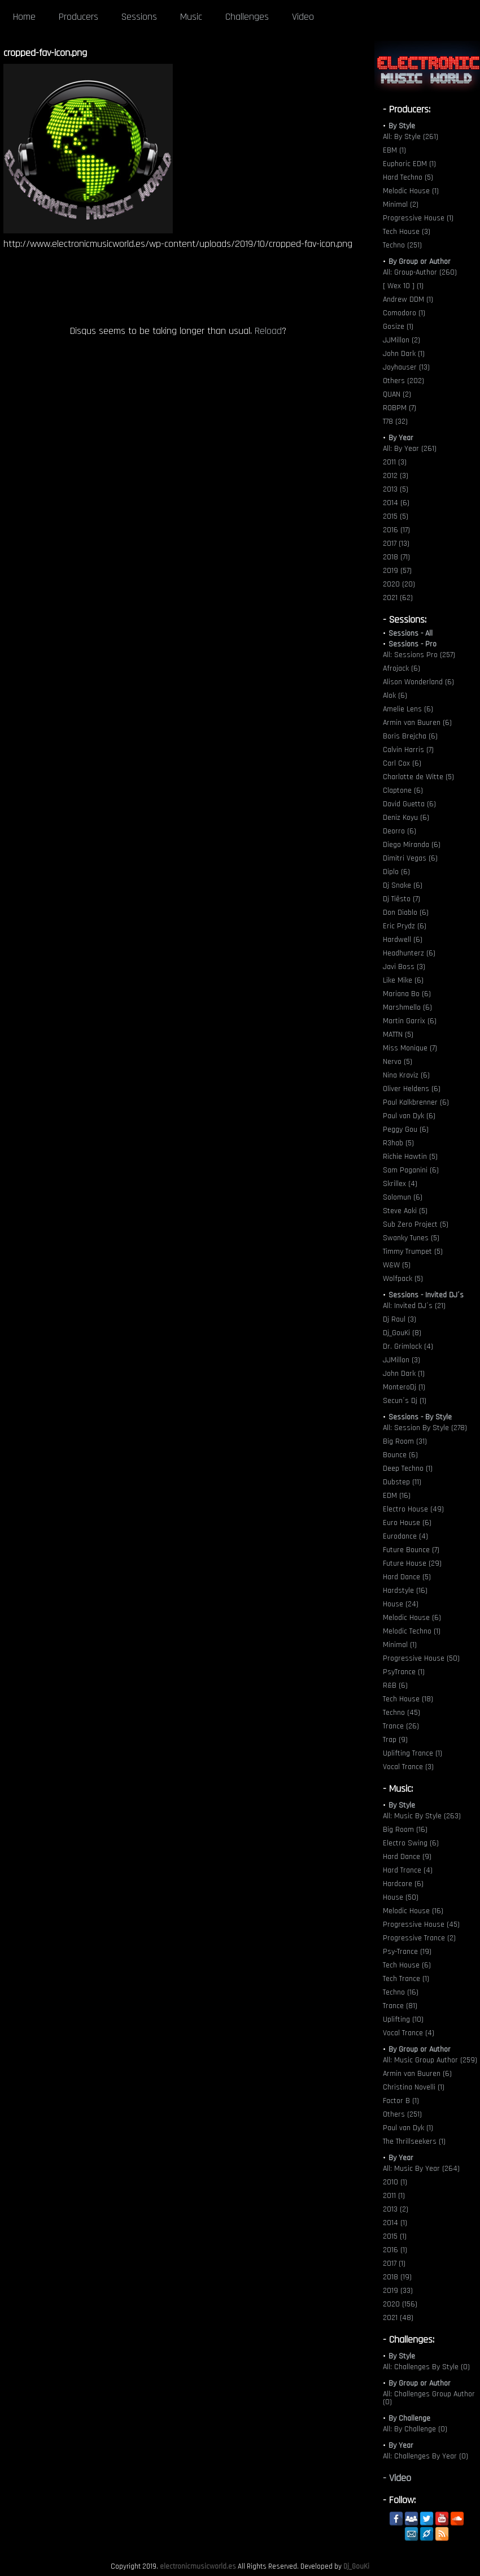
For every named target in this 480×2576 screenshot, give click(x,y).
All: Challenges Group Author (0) (429, 2398)
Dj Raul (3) (399, 1319)
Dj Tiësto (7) (401, 899)
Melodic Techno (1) (411, 1631)
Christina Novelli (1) (413, 2087)
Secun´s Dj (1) (404, 1401)
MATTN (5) (398, 1034)
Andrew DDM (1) (408, 299)
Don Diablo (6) (406, 912)
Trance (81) (400, 2006)
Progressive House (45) (421, 1924)
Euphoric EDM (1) (409, 164)
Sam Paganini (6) (411, 1170)
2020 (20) (399, 584)
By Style (402, 126)
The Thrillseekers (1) (414, 2141)
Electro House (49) (413, 1509)
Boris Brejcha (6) (410, 736)
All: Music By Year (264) (421, 2169)
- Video (397, 2477)
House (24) (400, 1604)
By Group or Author (420, 262)
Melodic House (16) (413, 1911)
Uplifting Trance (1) (412, 1753)
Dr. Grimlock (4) (408, 1346)
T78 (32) (395, 421)
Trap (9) (395, 1740)
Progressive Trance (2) (419, 1938)
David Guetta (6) (409, 804)
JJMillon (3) (401, 1360)
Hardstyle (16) (405, 1590)
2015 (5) (395, 516)
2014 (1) (395, 2223)
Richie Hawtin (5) (410, 1157)
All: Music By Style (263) (422, 1816)
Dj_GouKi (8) (402, 1333)
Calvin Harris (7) (408, 750)
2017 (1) (394, 2263)
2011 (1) (394, 2196)
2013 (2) (395, 2209)
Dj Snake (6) (402, 885)
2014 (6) (396, 503)
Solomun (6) (402, 1197)
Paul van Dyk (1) (408, 2128)
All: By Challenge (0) (415, 2429)
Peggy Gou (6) (406, 1129)
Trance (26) (401, 1726)
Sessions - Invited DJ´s (426, 1295)
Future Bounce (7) (411, 1550)
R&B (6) (395, 1685)
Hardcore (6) (403, 1884)
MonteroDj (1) (404, 1387)
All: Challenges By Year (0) (425, 2456)
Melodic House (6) (412, 1618)
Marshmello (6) (407, 1007)
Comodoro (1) (404, 313)
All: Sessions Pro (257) (419, 655)
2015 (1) (395, 2236)
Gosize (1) (398, 327)
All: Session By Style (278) (425, 1428)
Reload (268, 330)
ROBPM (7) (399, 408)
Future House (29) (412, 1563)
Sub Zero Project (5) (415, 1224)
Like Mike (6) (403, 980)
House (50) (400, 1897)
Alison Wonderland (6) (418, 682)
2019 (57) (397, 571)
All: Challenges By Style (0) (426, 2367)
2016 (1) (395, 2250)
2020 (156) (400, 2304)
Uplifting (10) (403, 2019)
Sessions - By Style (420, 1417)
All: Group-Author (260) (420, 272)
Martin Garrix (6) (410, 1021)
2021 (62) (398, 598)
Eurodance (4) (405, 1536)
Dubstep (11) (402, 1482)
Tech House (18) (408, 1699)
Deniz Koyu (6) (406, 818)
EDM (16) (397, 1496)
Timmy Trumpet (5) (413, 1251)
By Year (401, 438)
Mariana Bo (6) (407, 994)
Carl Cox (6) (402, 763)
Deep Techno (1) (408, 1468)
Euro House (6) (407, 1523)
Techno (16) (400, 1992)
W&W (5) (397, 1265)
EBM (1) (394, 150)
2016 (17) (396, 530)
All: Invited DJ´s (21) (414, 1306)
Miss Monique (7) (410, 1048)
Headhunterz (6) (409, 953)
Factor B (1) (401, 2101)
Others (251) (402, 2114)
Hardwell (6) (402, 940)
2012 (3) (395, 476)
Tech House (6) (407, 1965)
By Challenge (409, 2418)
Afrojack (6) (401, 668)
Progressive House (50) (421, 1658)
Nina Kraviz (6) (406, 1075)
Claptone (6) (403, 790)
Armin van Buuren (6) (417, 723)
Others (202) (403, 381)
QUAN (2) (397, 394)
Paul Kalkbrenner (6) (416, 1102)
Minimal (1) (400, 1645)
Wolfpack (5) (403, 1279)
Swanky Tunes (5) (411, 1238)
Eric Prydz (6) (404, 926)
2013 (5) (395, 489)
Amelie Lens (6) (408, 709)
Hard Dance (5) (407, 1577)
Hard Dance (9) (407, 1857)
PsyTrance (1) (404, 1672)
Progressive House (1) (418, 218)
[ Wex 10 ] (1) (403, 286)
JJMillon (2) (401, 340)
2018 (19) (397, 2277)
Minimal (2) (400, 204)
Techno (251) (402, 245)
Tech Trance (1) (406, 1979)
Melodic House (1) (411, 191)
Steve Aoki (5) (405, 1211)
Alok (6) (395, 695)
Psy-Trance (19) (407, 1952)
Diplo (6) (396, 872)
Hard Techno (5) (408, 177)
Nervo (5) (397, 1062)
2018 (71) (396, 557)
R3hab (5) (398, 1143)
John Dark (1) (404, 354)
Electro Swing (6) (411, 1843)
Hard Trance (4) (408, 1870)
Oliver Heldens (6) (411, 1089)
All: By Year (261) (410, 449)
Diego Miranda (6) (411, 845)
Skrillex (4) (400, 1184)
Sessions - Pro (413, 644)
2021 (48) (398, 2318)
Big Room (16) (405, 1830)
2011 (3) (395, 462)
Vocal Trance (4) (408, 2033)
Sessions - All (411, 633)
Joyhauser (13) (406, 367)
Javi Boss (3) (404, 967)
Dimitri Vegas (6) (410, 858)
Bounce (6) (400, 1455)
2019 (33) (398, 2291)
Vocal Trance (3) (408, 1767)
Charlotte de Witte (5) (418, 777)
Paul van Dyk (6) (409, 1116)
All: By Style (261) (410, 137)
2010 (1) (395, 2182)
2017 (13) (396, 543)
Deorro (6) (399, 831)
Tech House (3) (406, 232)
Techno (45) (401, 1713)
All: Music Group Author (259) (430, 2060)
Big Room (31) (405, 1441)
